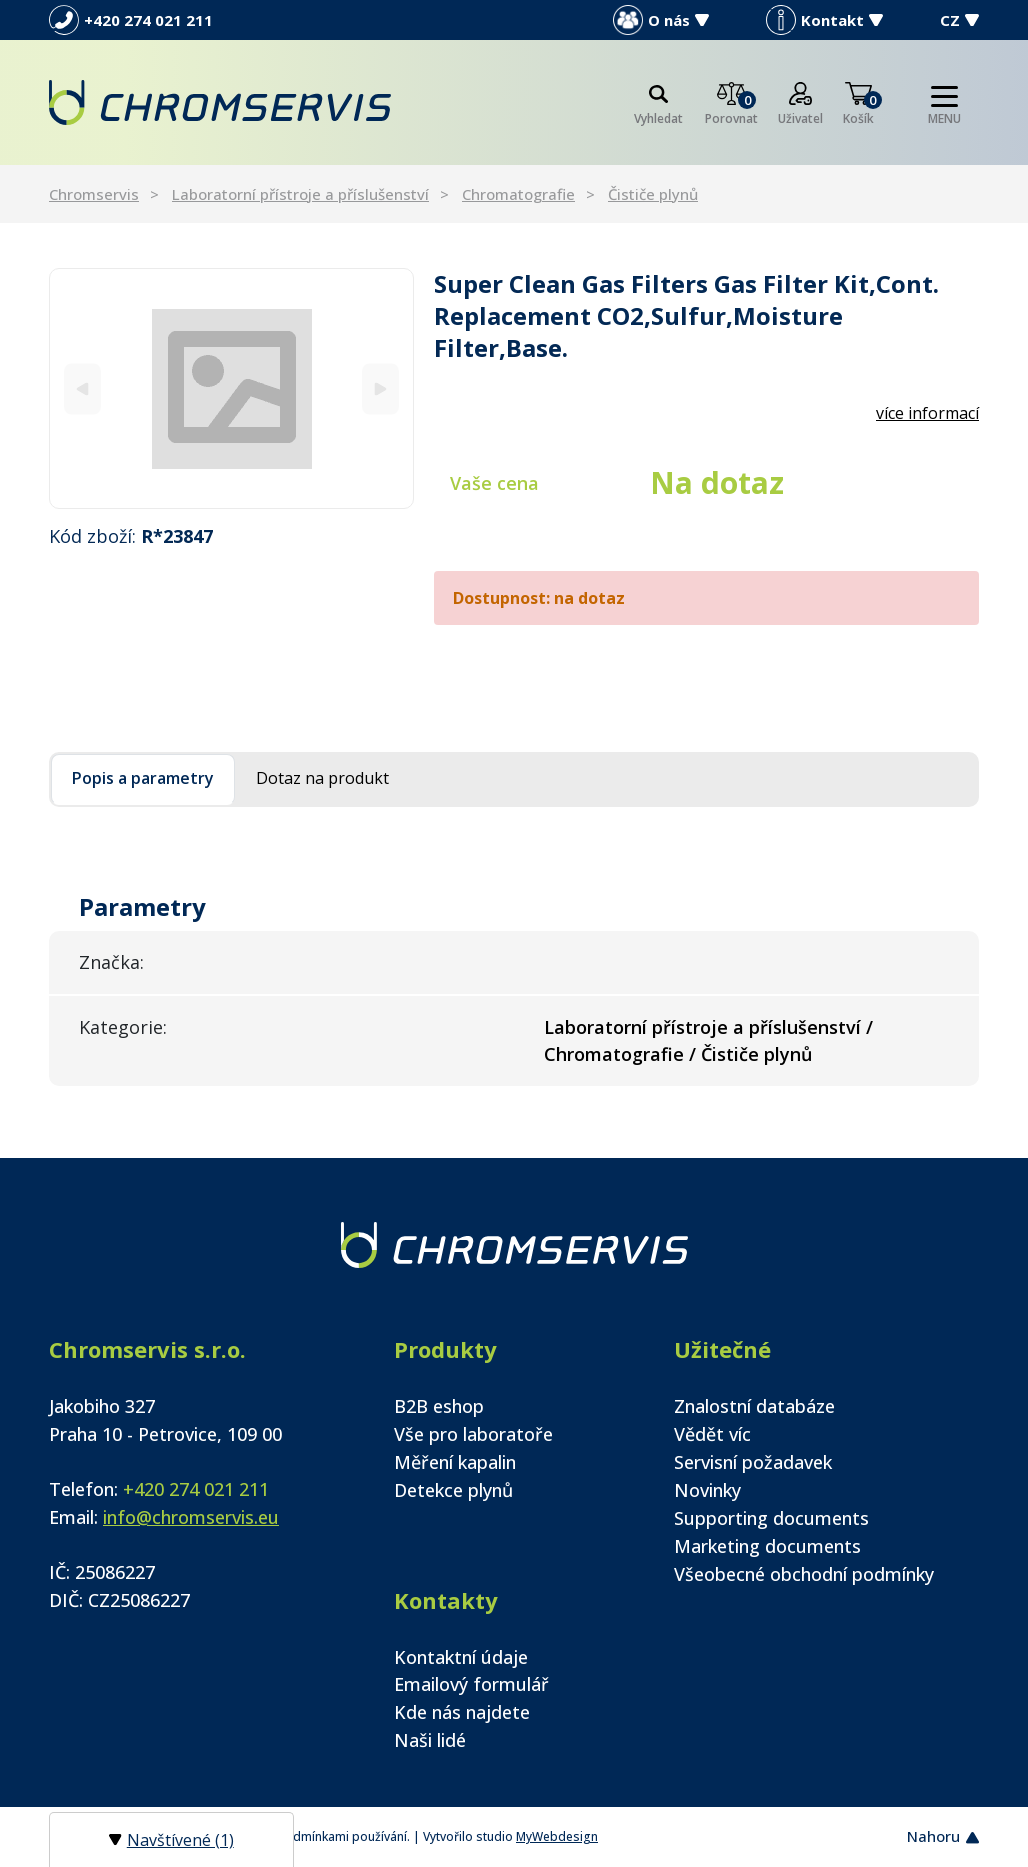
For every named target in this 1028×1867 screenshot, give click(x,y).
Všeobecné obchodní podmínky (804, 1574)
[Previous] (82, 388)
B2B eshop (439, 1406)
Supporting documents (771, 1518)
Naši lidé (430, 1740)
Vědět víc (712, 1434)
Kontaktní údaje (461, 1657)
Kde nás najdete (462, 1712)
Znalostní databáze (754, 1406)
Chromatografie (518, 194)
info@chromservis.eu (191, 1517)
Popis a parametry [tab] (143, 778)
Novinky (707, 1490)
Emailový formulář (471, 1684)
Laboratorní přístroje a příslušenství (300, 194)
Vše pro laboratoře (473, 1434)
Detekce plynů (453, 1490)
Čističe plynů (653, 194)
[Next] (380, 388)
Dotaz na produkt (322, 778)
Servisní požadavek (753, 1462)
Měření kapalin (455, 1462)
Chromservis (94, 194)
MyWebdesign (557, 1836)
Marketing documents (767, 1546)
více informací (927, 413)
